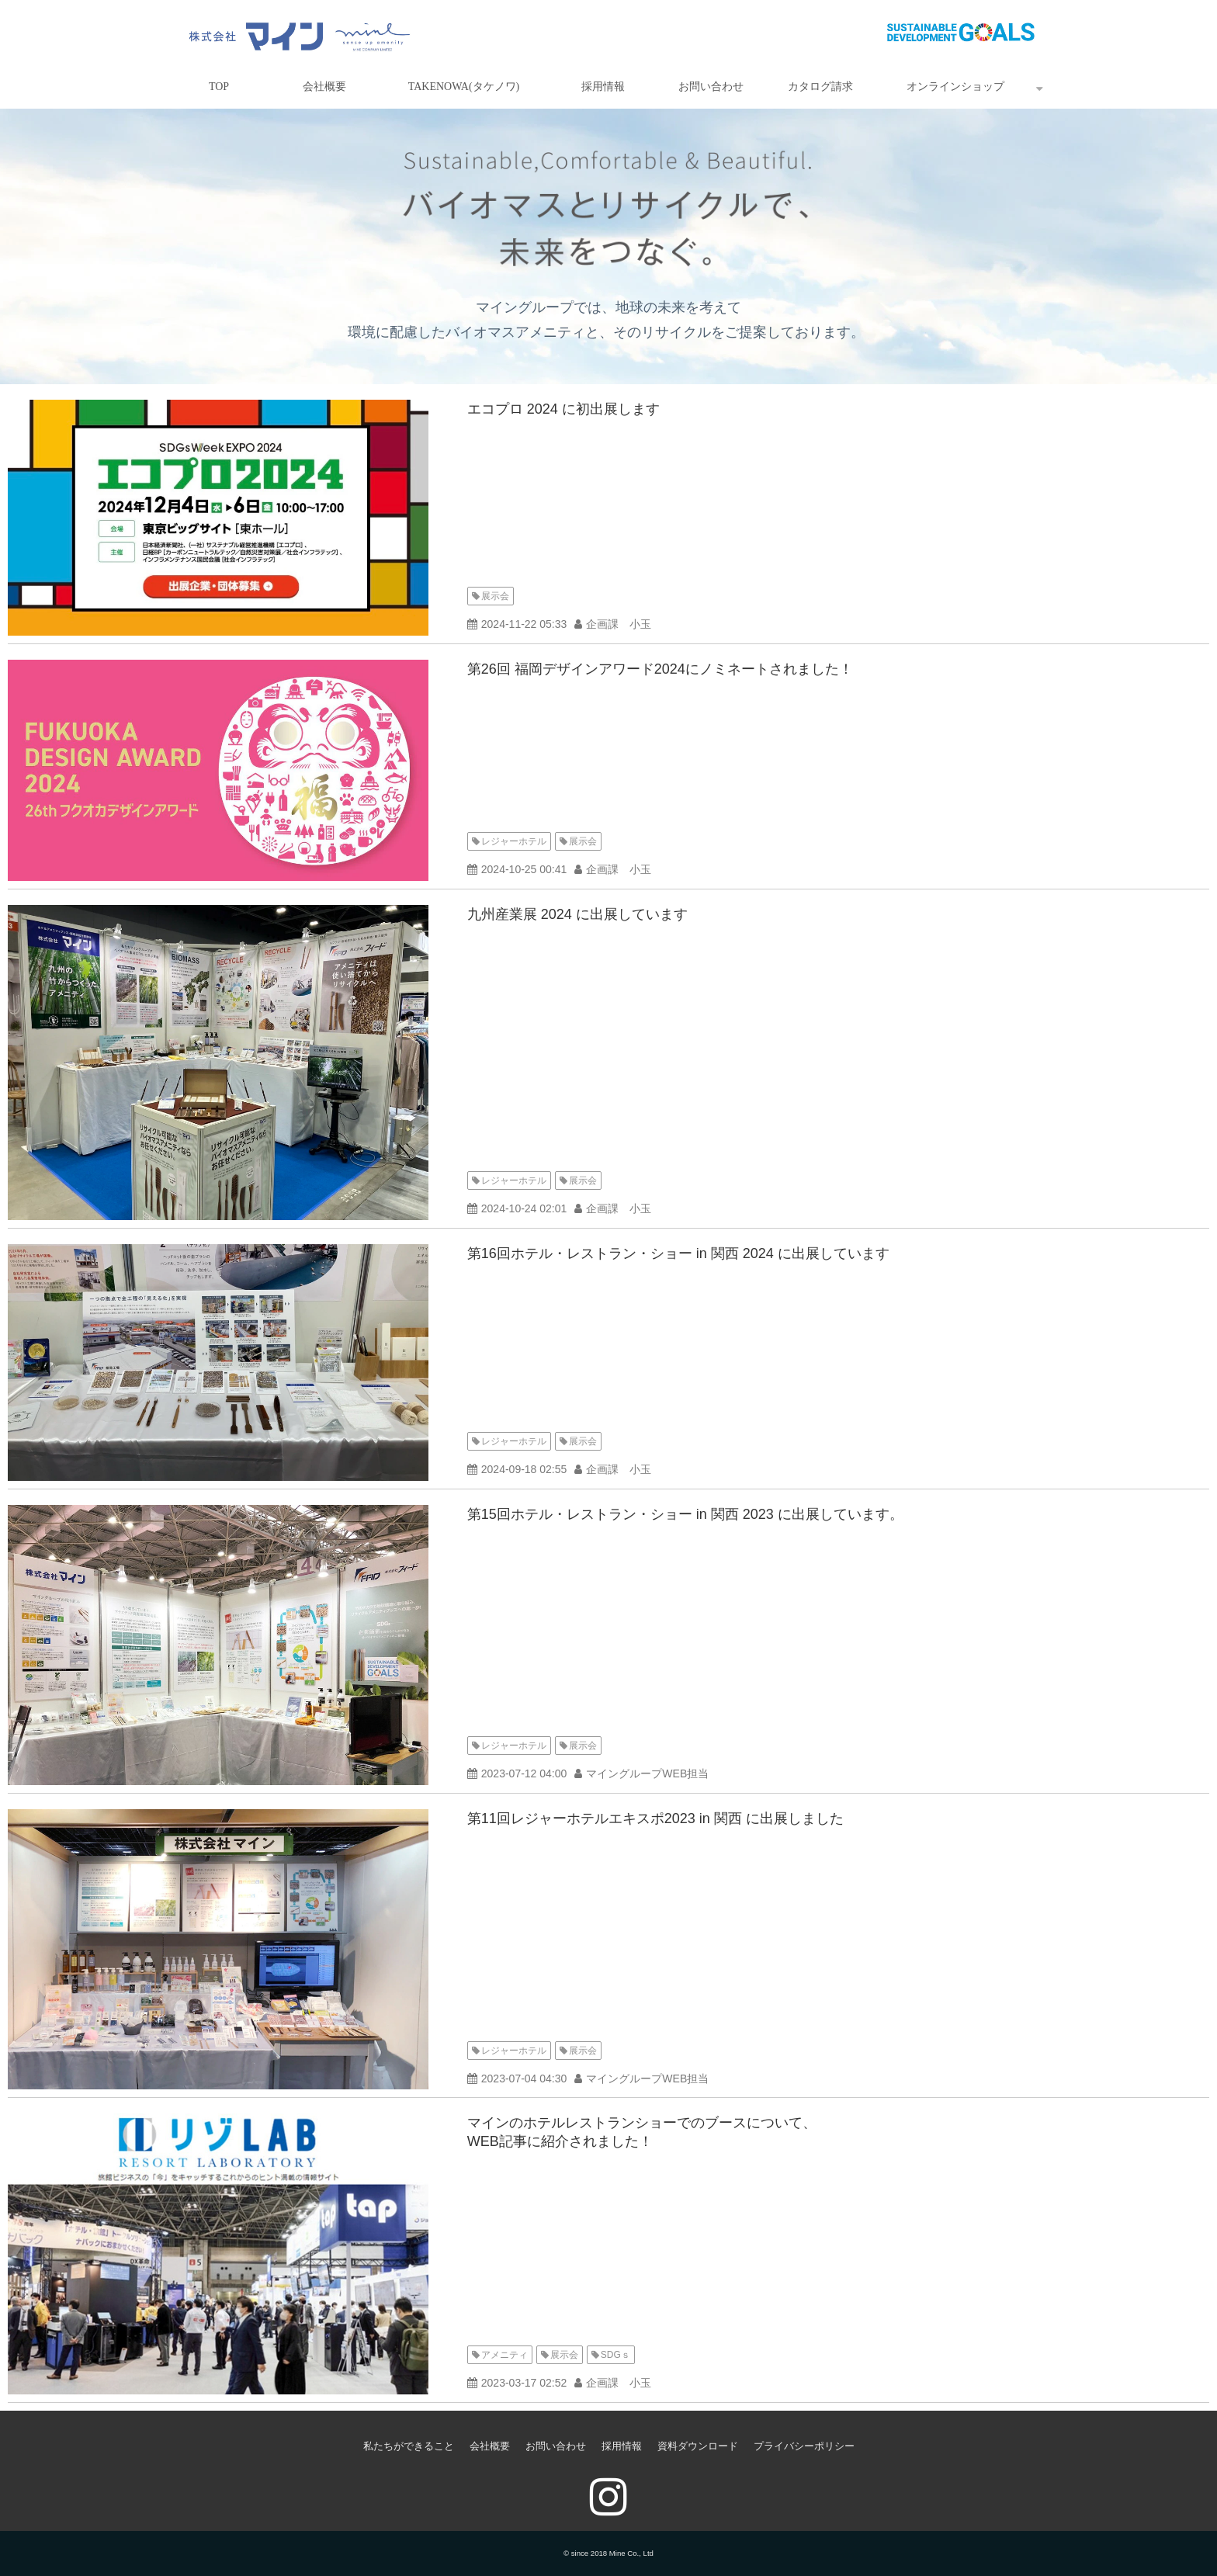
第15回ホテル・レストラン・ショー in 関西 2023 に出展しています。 (685, 1514)
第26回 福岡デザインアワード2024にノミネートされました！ (660, 669)
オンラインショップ (955, 86)
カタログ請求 (820, 86)
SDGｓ (615, 2354)
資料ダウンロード (697, 2446)
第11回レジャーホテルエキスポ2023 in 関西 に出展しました (655, 1818)
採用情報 (603, 86)
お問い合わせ (711, 86)
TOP (219, 86)
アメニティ (504, 2354)
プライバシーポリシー (804, 2446)
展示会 (495, 596)
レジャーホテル (513, 841)
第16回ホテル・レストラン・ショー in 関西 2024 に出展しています (678, 1253)
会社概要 (324, 86)
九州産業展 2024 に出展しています (577, 914)
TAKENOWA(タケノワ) (464, 86)
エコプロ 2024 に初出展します (563, 409)
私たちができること (408, 2446)
